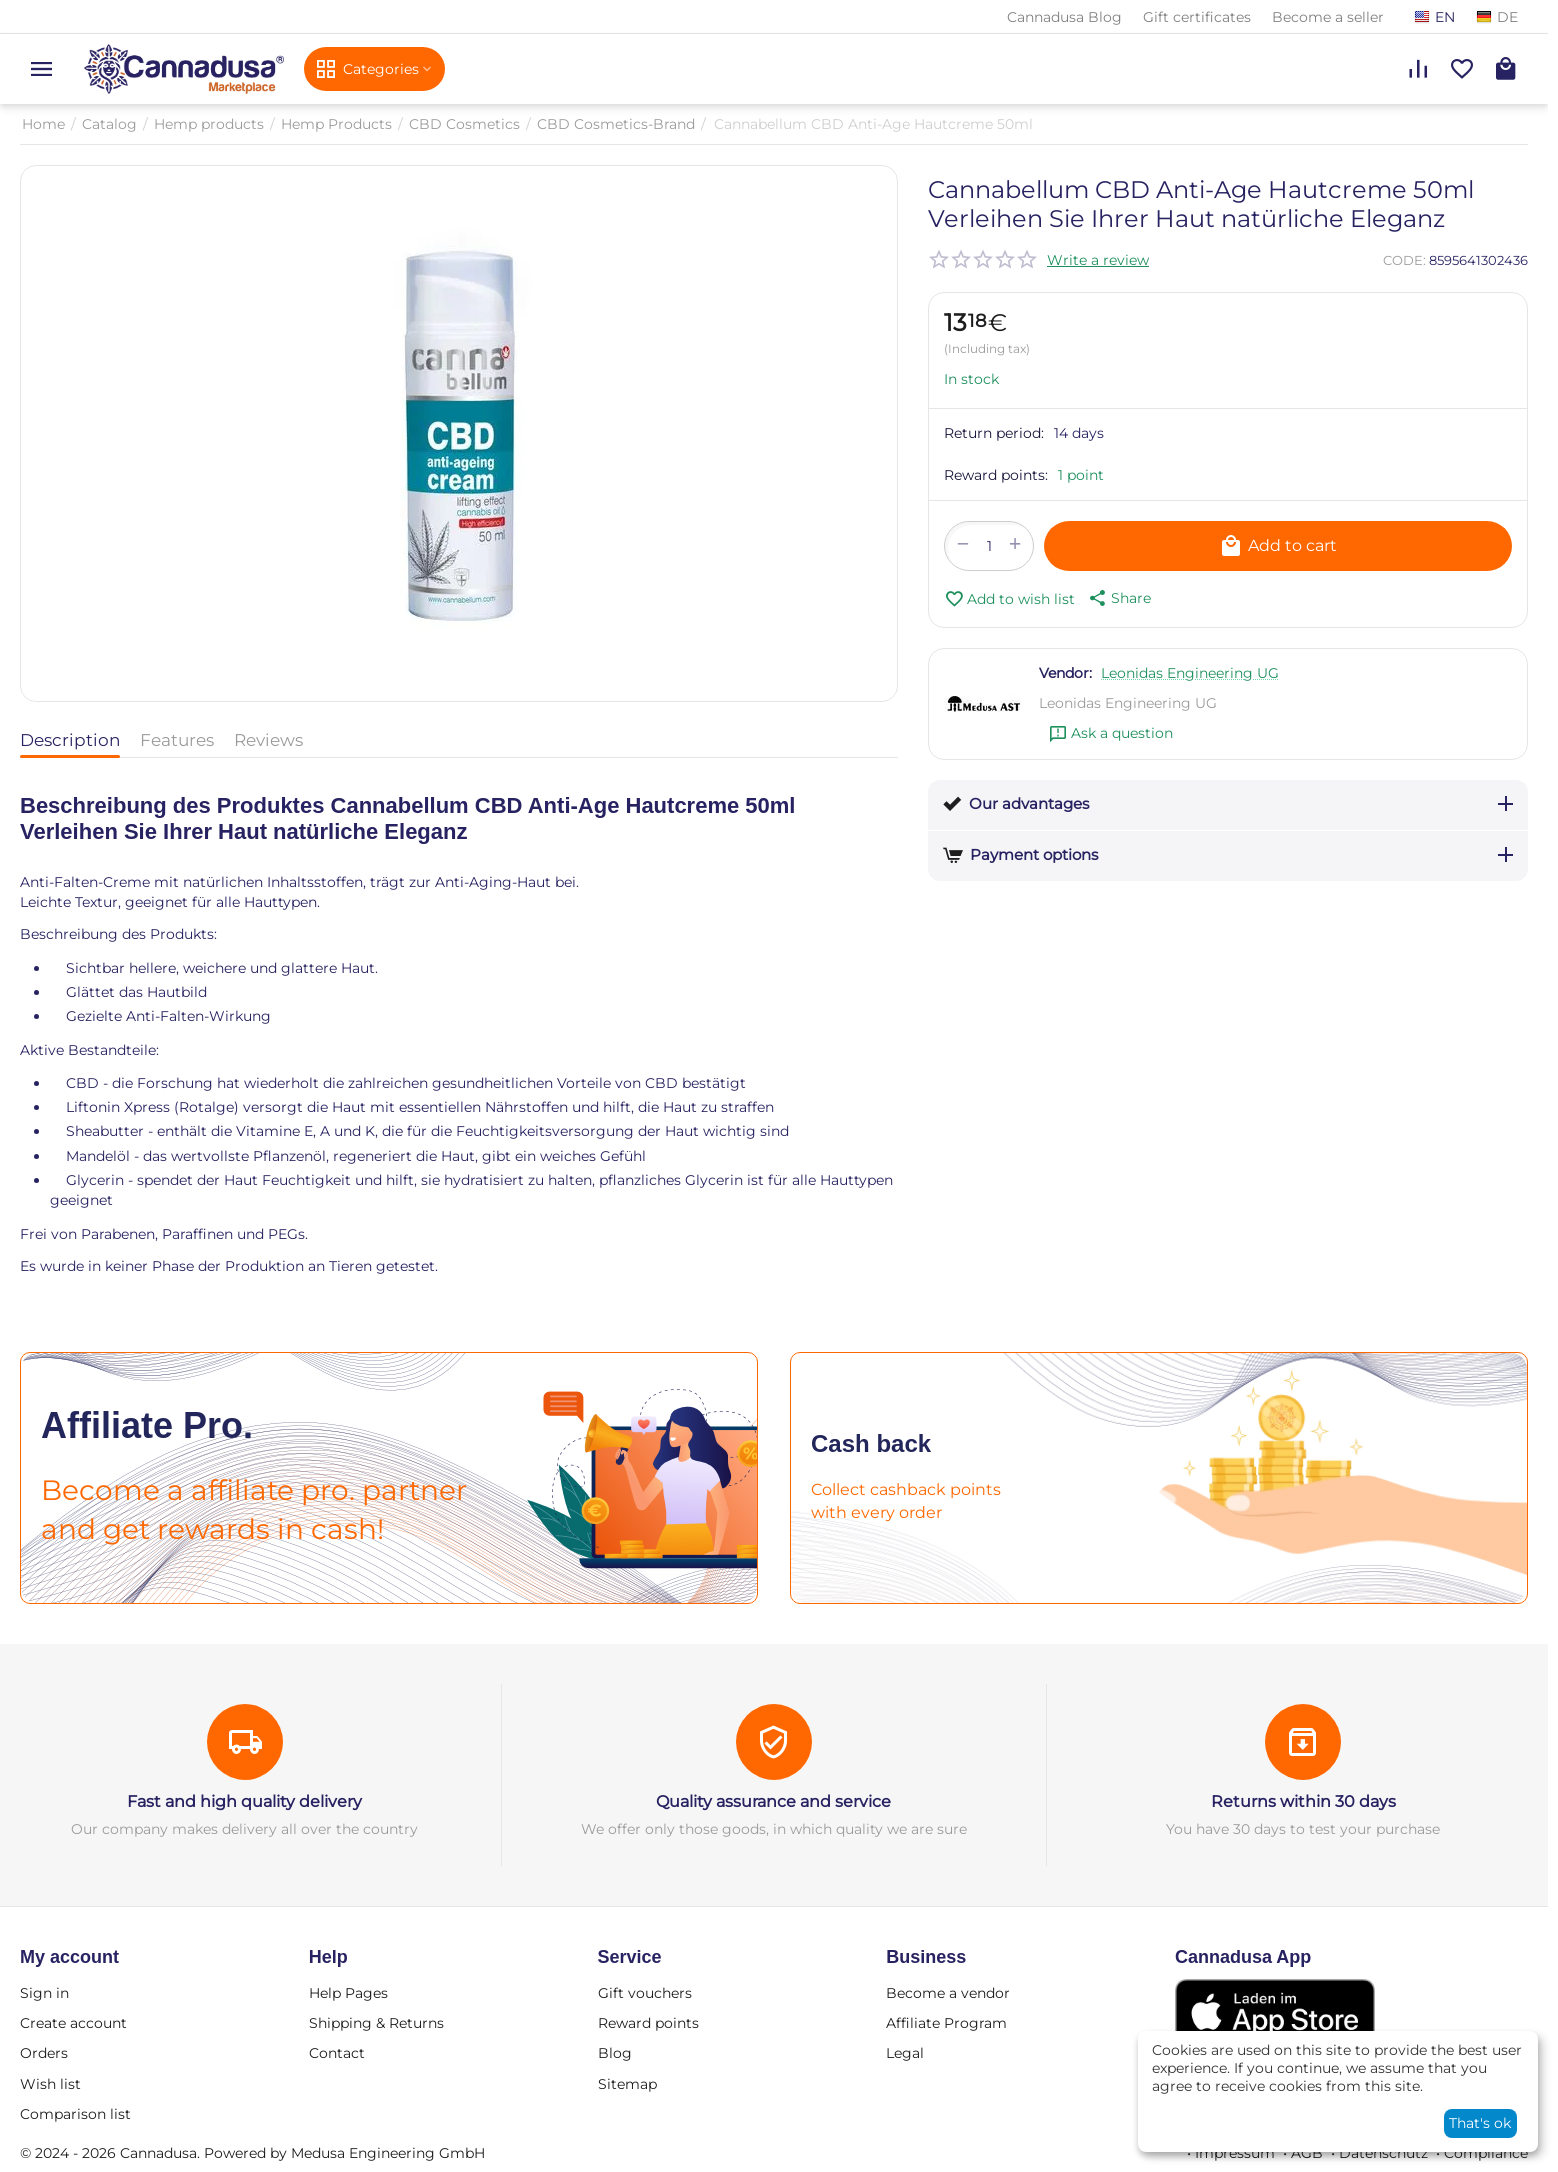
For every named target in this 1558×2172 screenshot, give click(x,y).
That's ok (1480, 2123)
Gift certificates (1197, 17)
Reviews (268, 740)
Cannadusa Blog (1064, 17)
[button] (1118, 598)
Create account (73, 2023)
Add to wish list (1009, 599)
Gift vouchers (645, 1993)
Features (177, 740)
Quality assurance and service (773, 1801)
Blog (615, 2053)
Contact (337, 2053)
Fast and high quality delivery (244, 1801)
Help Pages (348, 1993)
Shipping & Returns (376, 2023)
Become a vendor (948, 1993)
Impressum (1235, 2153)
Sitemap (627, 2084)
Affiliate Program (946, 2023)
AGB (1307, 2153)
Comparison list (75, 2114)
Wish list (50, 2084)
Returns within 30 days (1303, 1801)
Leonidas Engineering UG (1190, 673)
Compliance (1486, 2153)
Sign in (44, 1993)
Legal (905, 2053)
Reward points (648, 2023)
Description (70, 740)
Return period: (994, 433)
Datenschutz (1383, 2153)
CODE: (1404, 260)
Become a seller (1328, 17)
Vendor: (1065, 673)
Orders (44, 2053)
